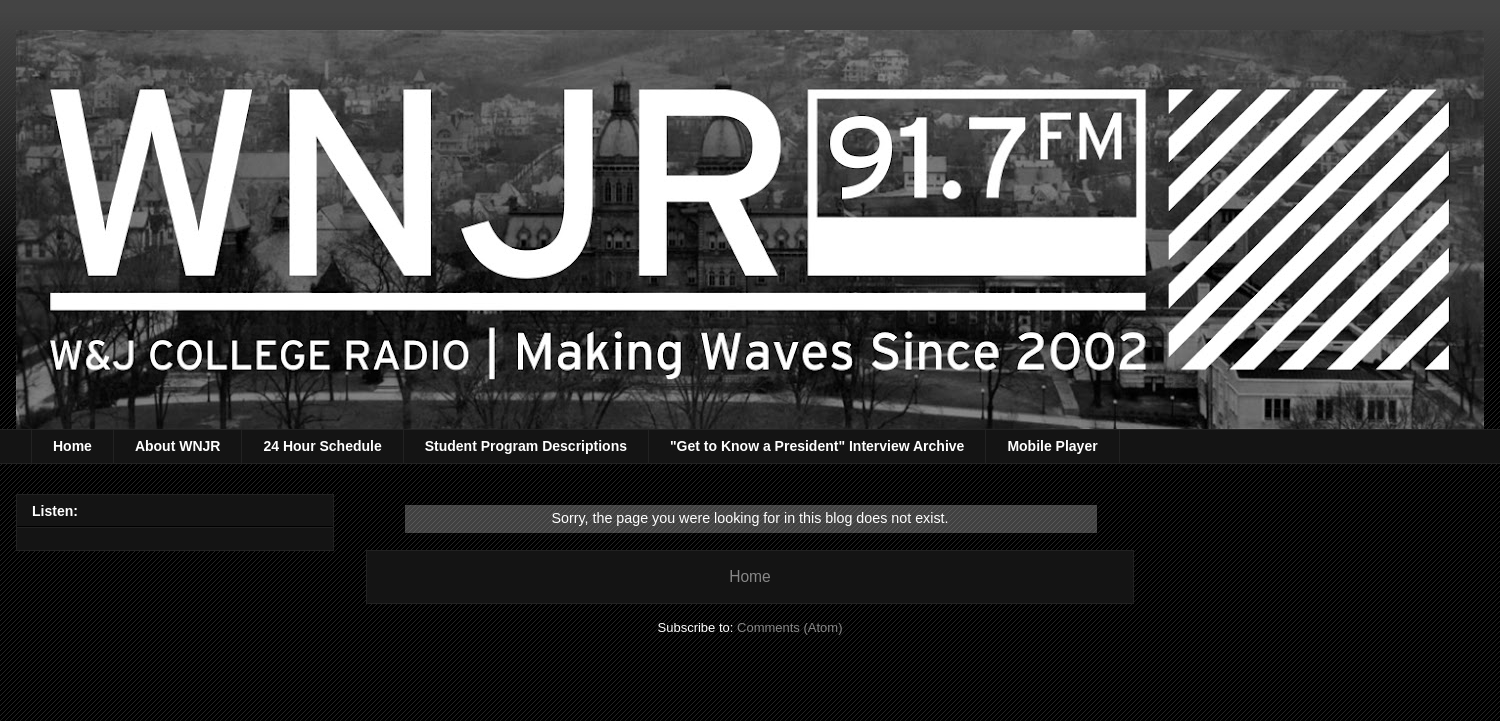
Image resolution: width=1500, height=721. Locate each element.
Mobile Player (1052, 446)
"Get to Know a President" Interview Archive (817, 446)
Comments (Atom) (789, 627)
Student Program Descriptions (526, 446)
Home (72, 446)
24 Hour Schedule (322, 446)
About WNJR (178, 446)
